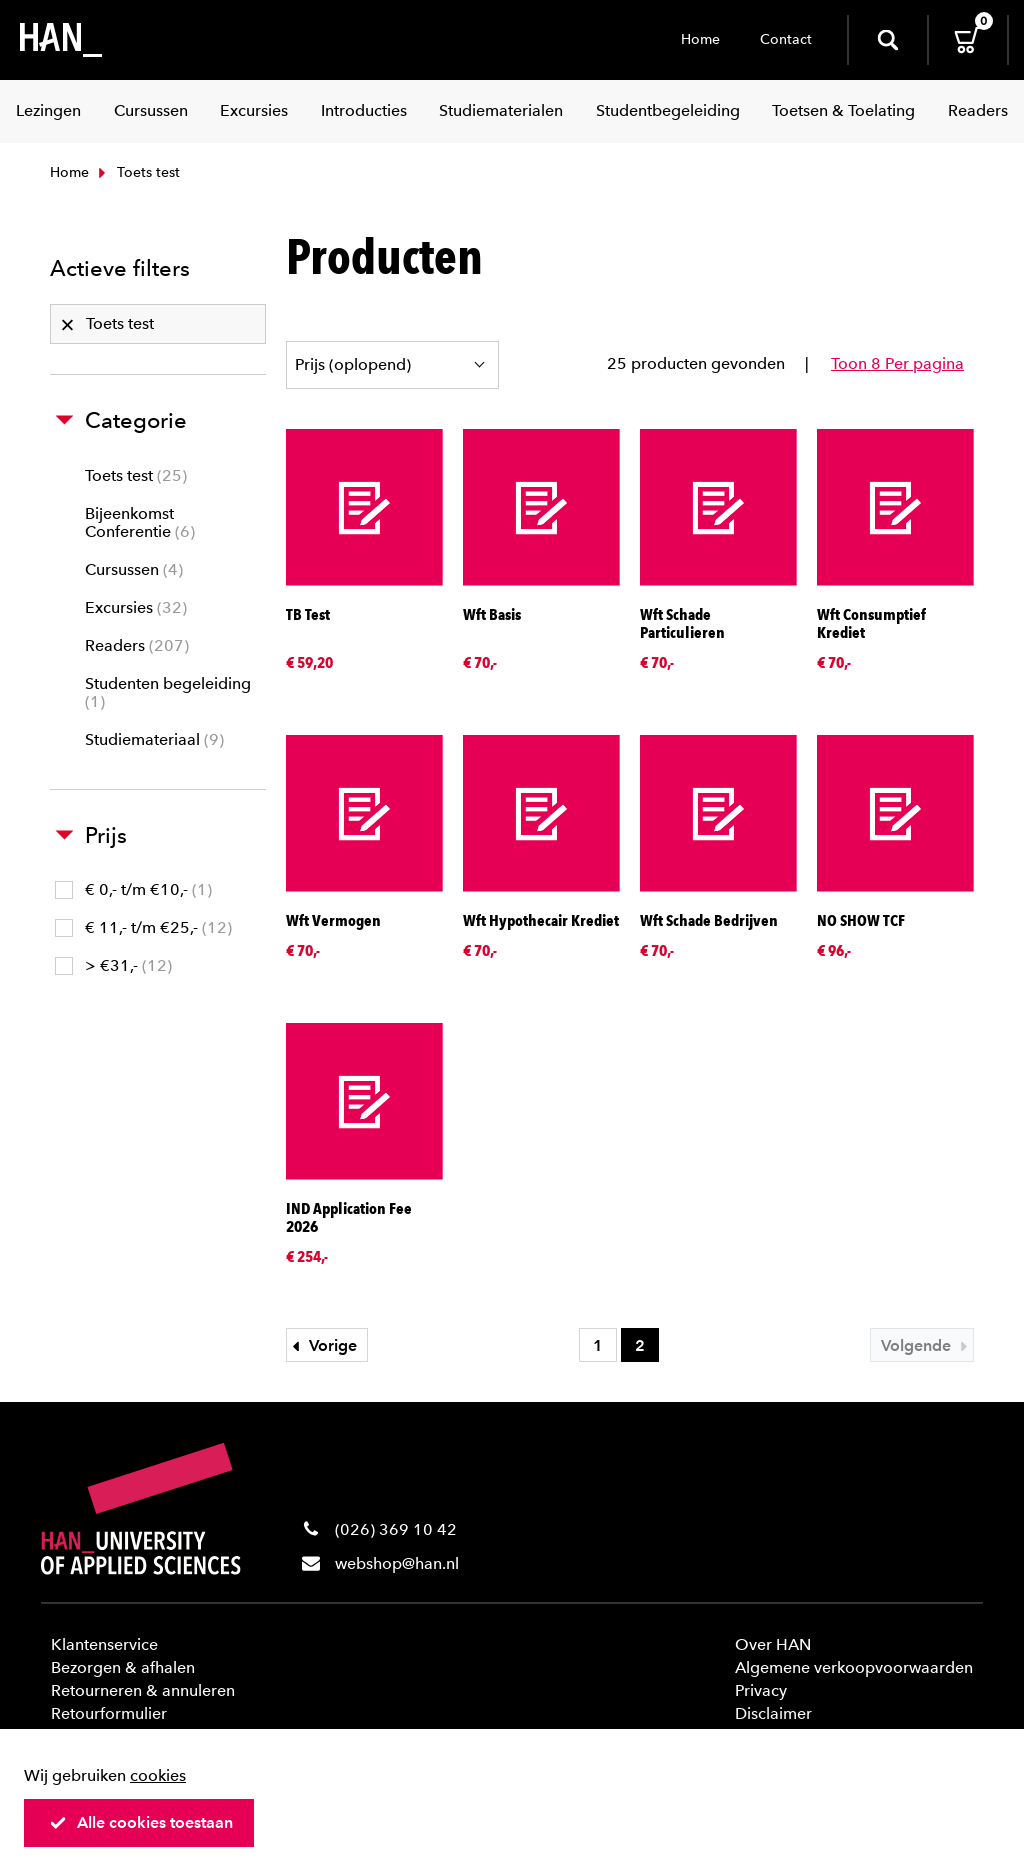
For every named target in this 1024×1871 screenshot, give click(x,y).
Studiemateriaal (154, 739)
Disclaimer (773, 1713)
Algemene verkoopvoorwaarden (854, 1667)
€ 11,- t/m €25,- (143, 927)
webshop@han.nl (397, 1563)
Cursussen (134, 569)
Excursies (136, 607)
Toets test (136, 475)
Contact (786, 39)
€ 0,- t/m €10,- (133, 889)
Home (700, 39)
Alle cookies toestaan (141, 1822)
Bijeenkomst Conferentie (140, 522)
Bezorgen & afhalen (123, 1667)
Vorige (322, 1345)
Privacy (761, 1690)
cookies (158, 1775)
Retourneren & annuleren (143, 1690)
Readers (137, 645)
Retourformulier (109, 1713)
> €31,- (113, 965)
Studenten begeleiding (168, 692)
